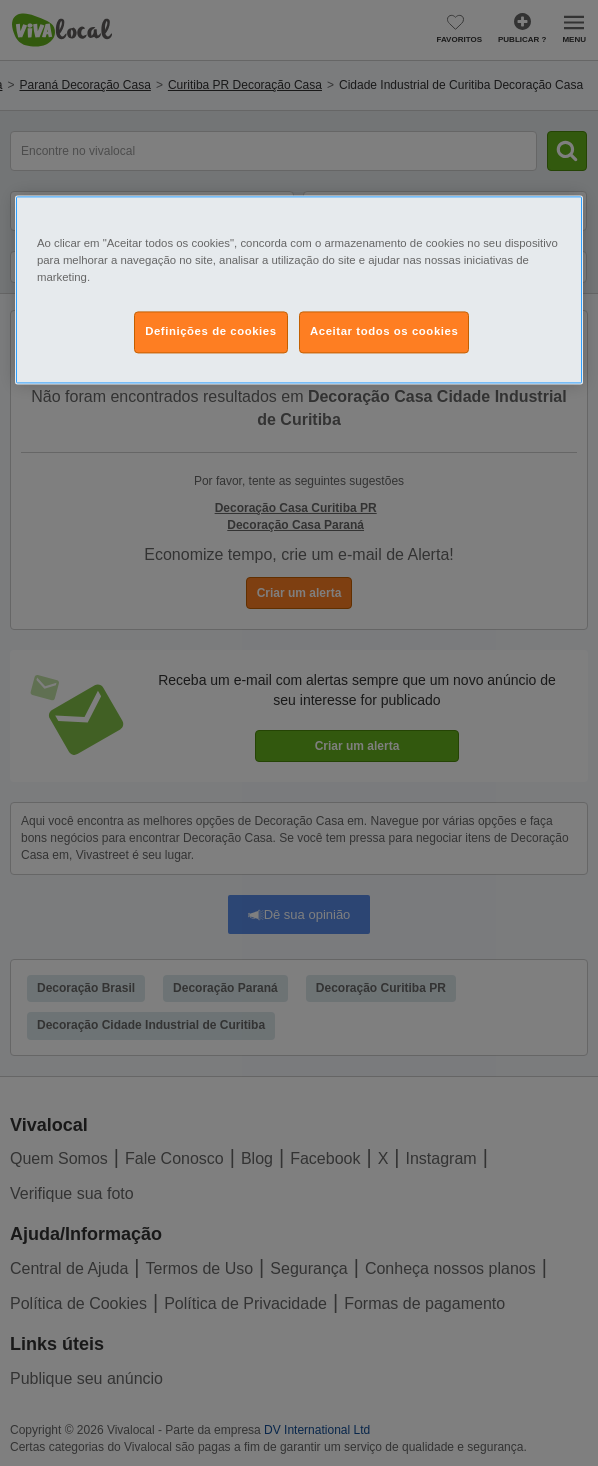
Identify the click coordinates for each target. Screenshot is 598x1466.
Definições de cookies (210, 331)
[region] (299, 289)
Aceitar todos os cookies (384, 331)
